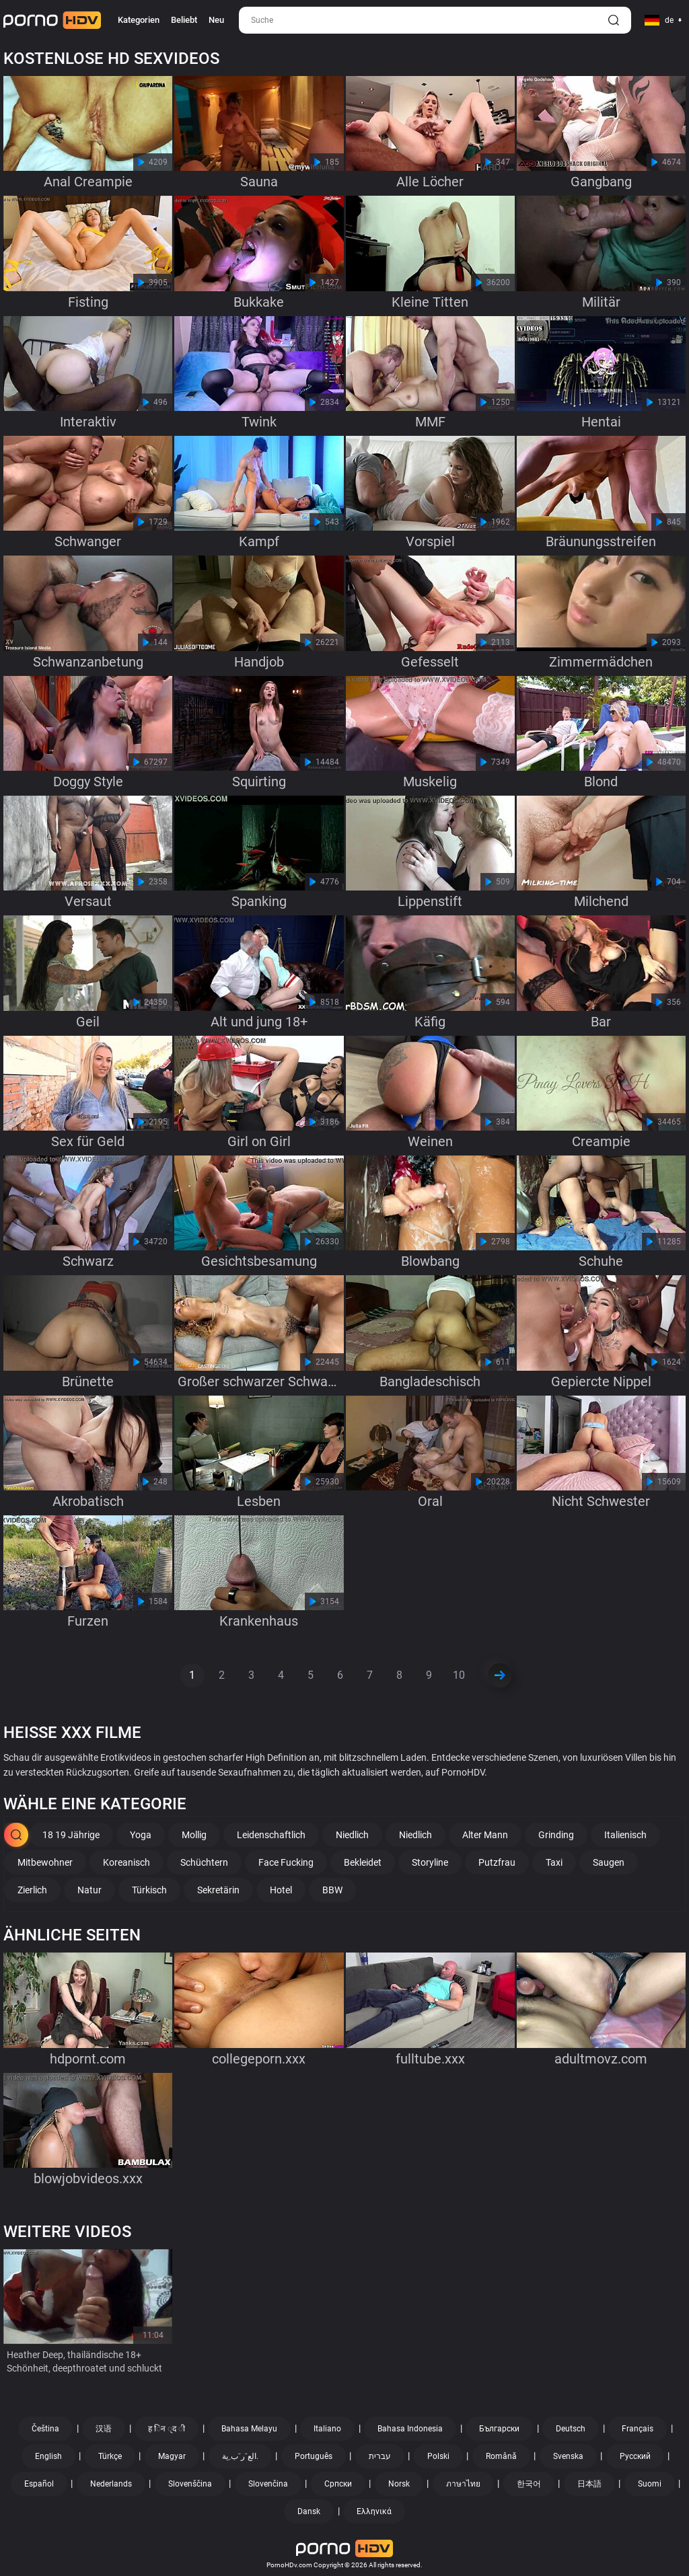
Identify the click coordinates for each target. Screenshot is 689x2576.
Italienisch (625, 1834)
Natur (89, 1890)
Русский (635, 2456)
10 (459, 1675)
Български (499, 2428)
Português (313, 2456)
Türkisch (149, 1890)
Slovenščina (190, 2484)
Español (39, 2484)
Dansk (308, 2511)
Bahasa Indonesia (410, 2428)
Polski (438, 2456)
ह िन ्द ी (166, 2428)
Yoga (140, 1834)
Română (501, 2456)
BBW (332, 1890)
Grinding (556, 1834)
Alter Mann (485, 1834)
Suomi (649, 2484)
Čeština (45, 2428)
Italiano (327, 2428)
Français (637, 2428)
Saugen (608, 1862)
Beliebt (184, 20)
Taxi (554, 1862)
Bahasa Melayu (249, 2428)
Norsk (399, 2484)
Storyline (430, 1862)
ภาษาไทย (463, 2484)
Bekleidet (363, 1862)
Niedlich (352, 1834)
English (48, 2456)
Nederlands (111, 2484)
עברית (380, 2456)
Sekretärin (218, 1890)
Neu (216, 20)
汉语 (104, 2428)
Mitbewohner (45, 1862)
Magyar (172, 2456)
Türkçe (110, 2456)
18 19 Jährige (71, 1834)
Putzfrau (496, 1862)
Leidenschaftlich (271, 1834)
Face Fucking (286, 1862)
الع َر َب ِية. (240, 2456)
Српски (338, 2484)
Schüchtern (204, 1862)
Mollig (194, 1834)
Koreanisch (126, 1862)
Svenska (568, 2456)
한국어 (529, 2484)
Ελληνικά (374, 2511)
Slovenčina (268, 2484)
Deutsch (570, 2428)
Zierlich (32, 1890)
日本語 (589, 2484)
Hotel (281, 1890)
